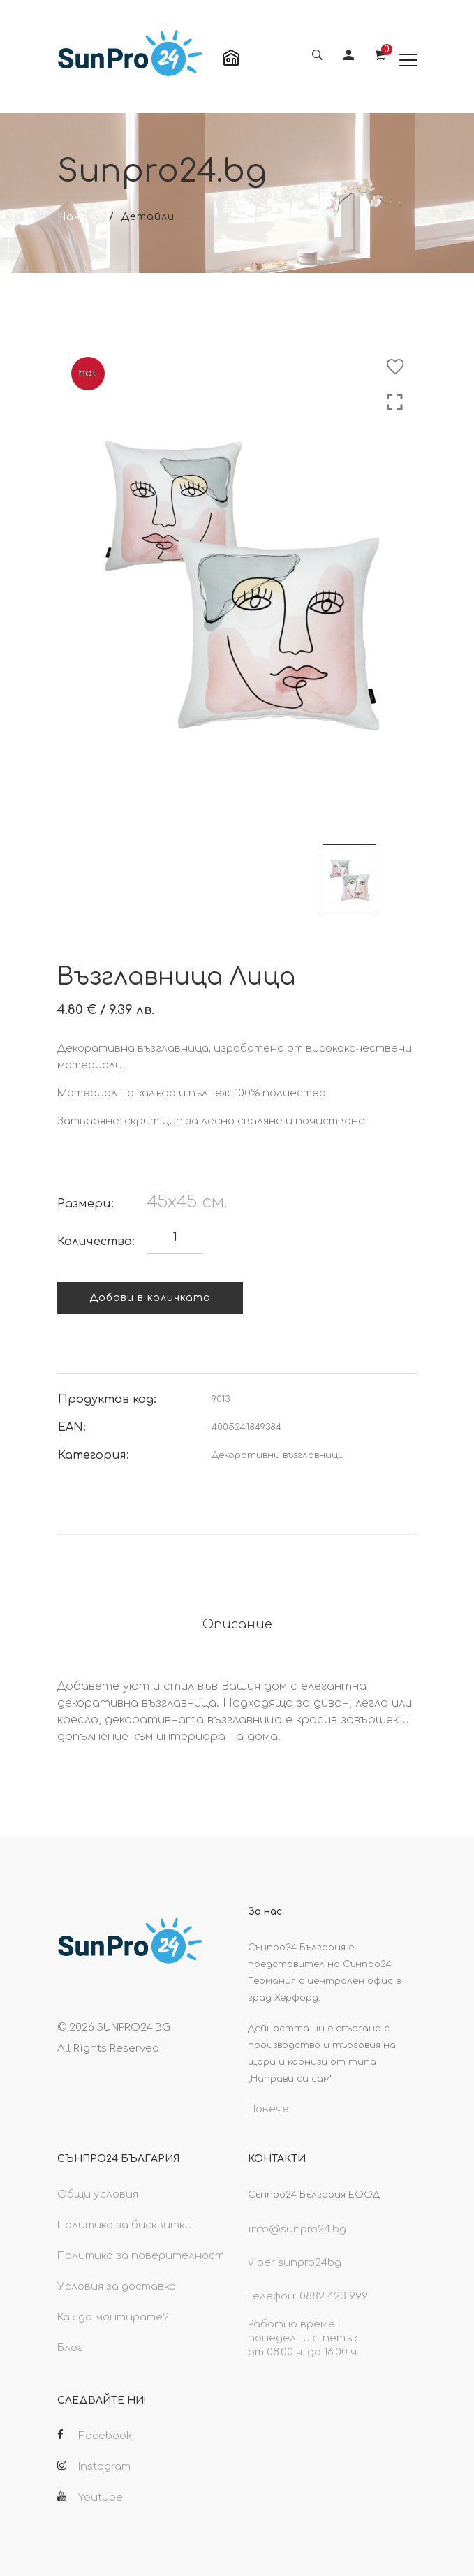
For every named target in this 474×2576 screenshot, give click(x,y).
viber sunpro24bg (294, 2263)
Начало (79, 217)
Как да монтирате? (113, 2317)
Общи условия (97, 2194)
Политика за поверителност (140, 2256)
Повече (268, 2109)
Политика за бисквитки (124, 2225)
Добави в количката (150, 1298)
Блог (70, 2348)
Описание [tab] (237, 1624)
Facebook (94, 2435)
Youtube (90, 2497)
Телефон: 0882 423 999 (308, 2296)
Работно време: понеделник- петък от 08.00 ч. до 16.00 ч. (303, 2338)
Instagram (94, 2466)
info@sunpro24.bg (297, 2229)
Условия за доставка (116, 2286)
